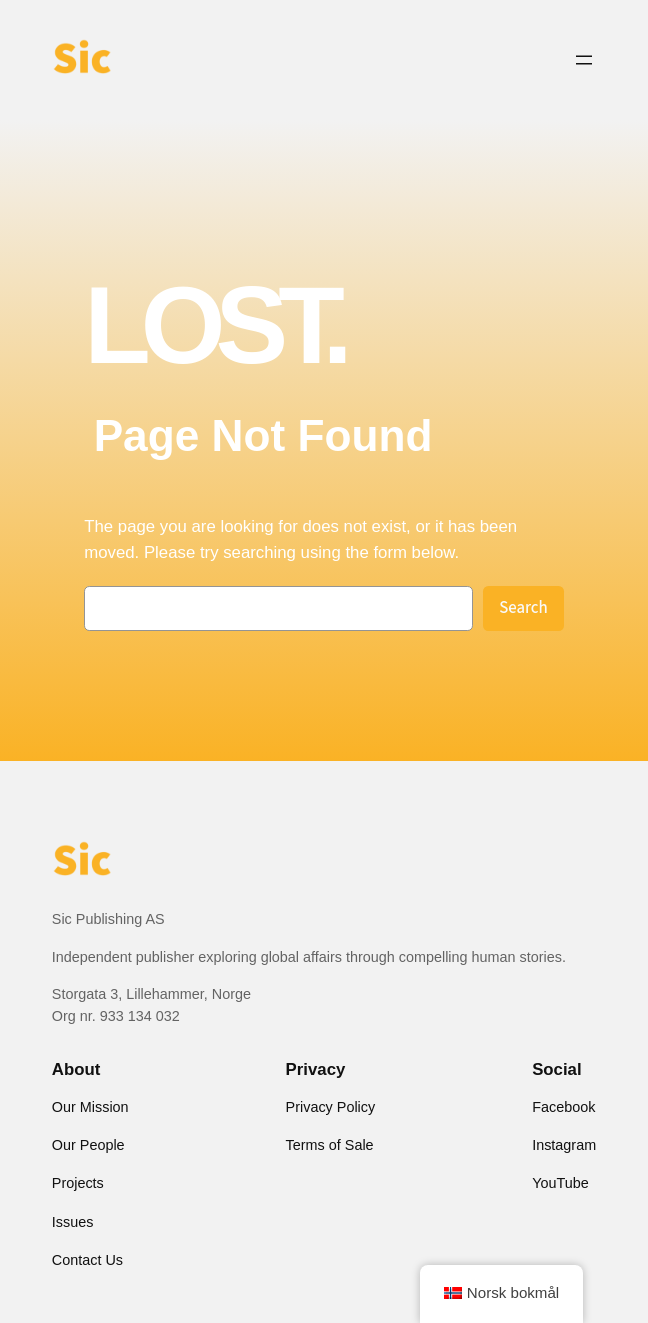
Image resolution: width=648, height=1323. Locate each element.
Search (523, 608)
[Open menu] (584, 60)
